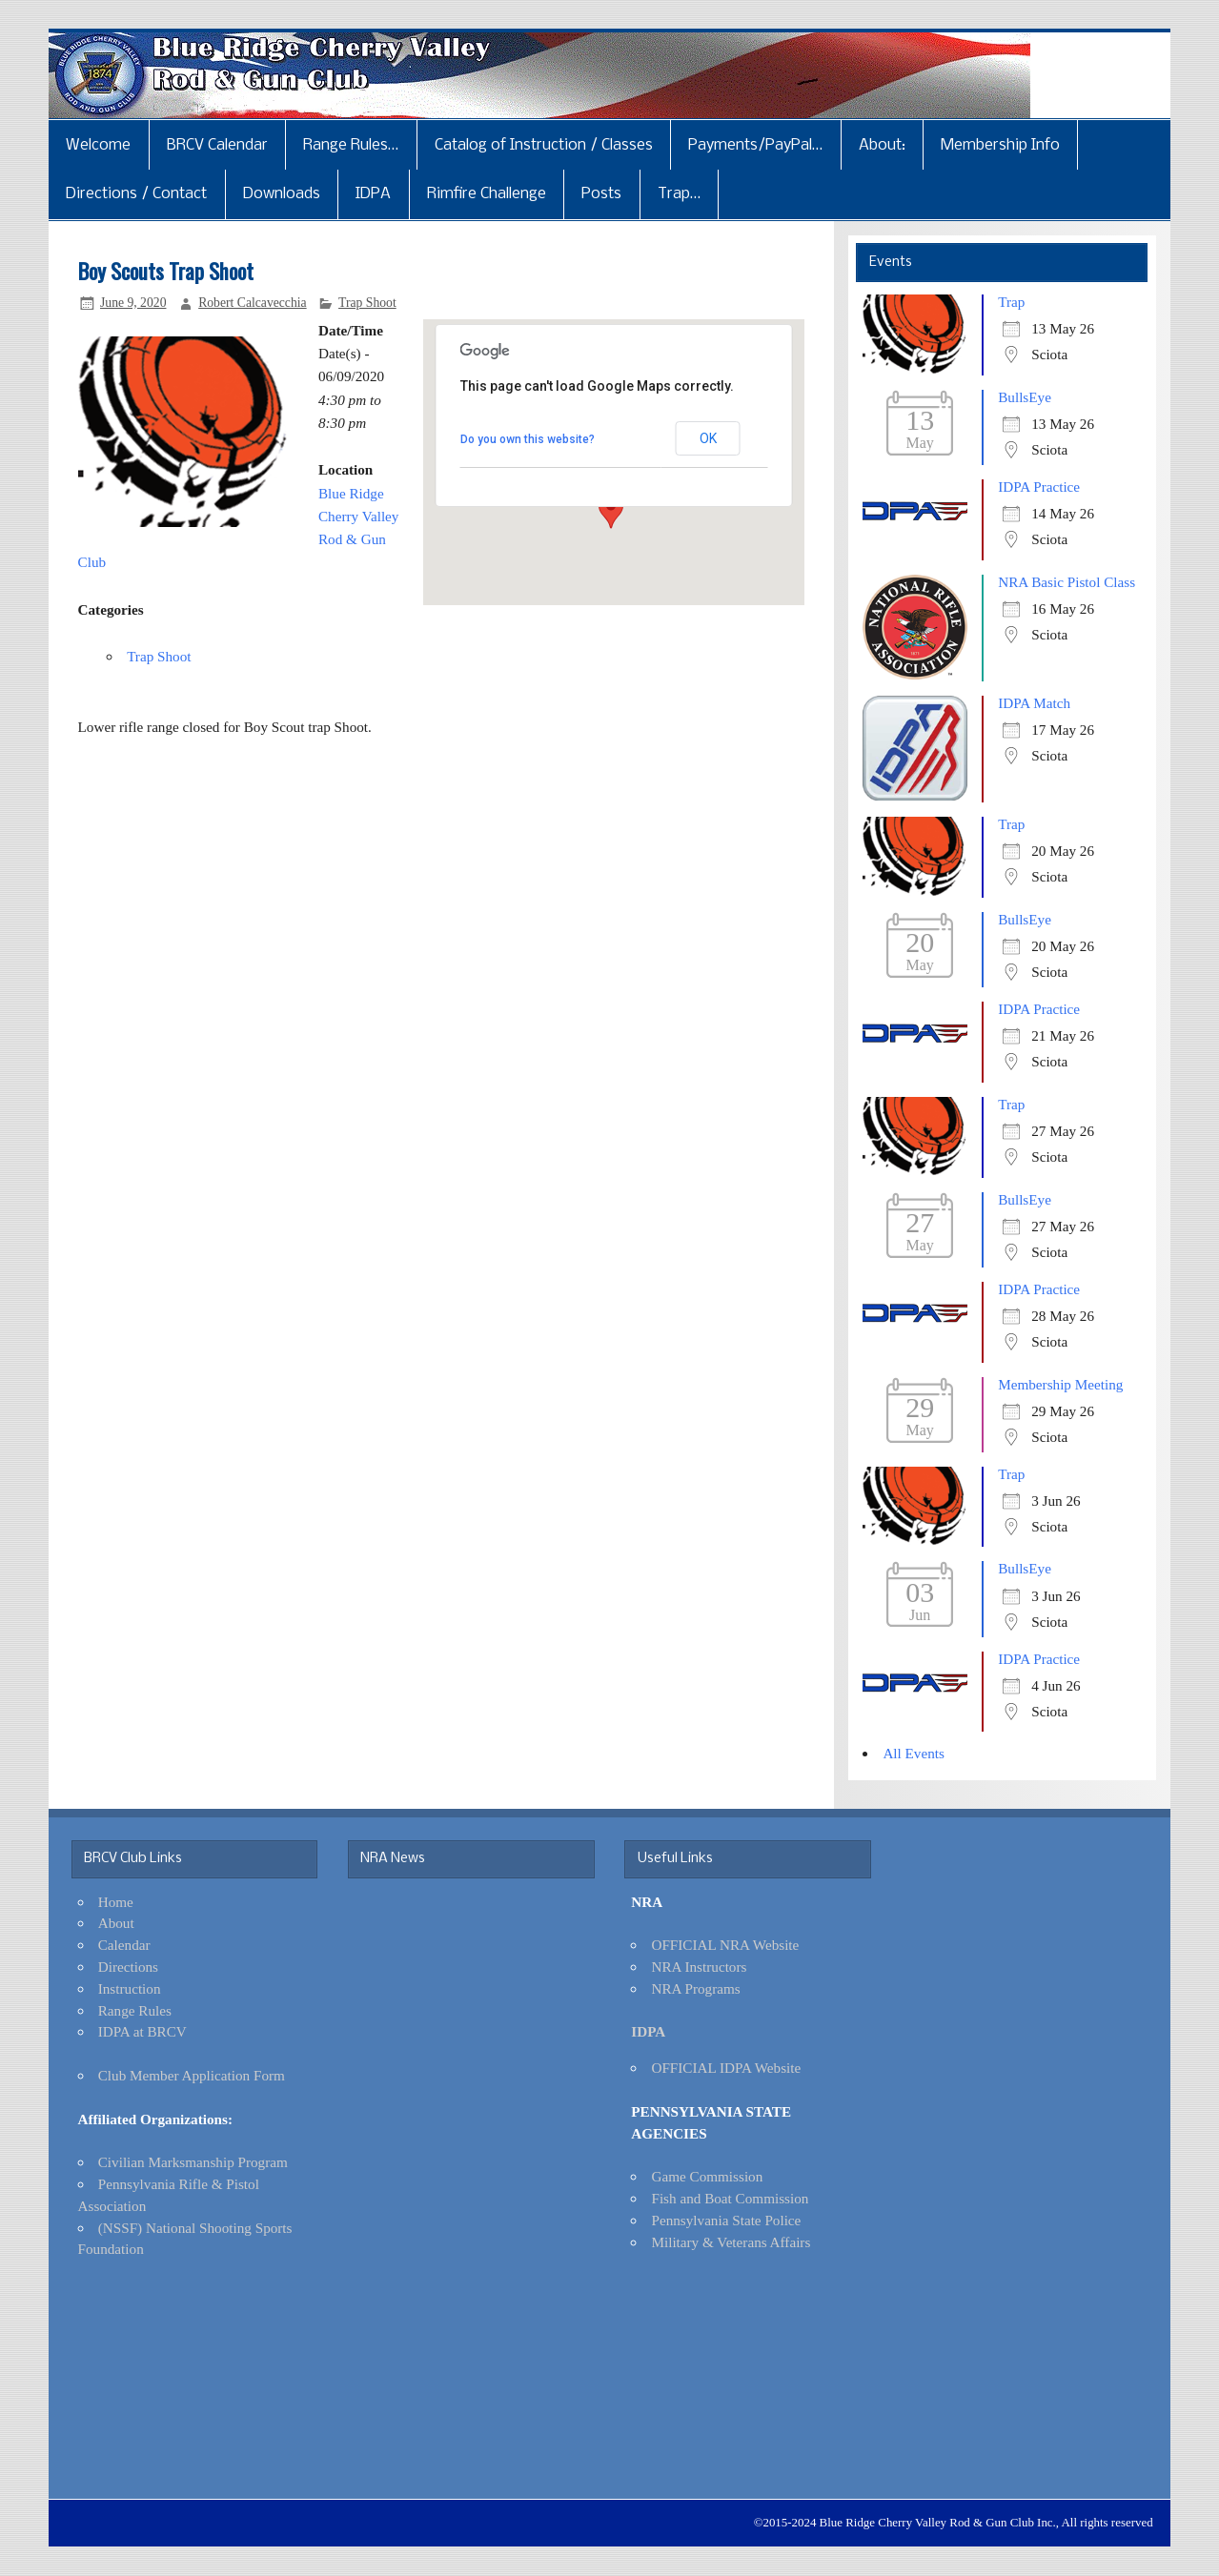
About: (882, 145)
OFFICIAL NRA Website (725, 1945)
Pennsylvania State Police (726, 2220)
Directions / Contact (136, 194)
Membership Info (1000, 145)
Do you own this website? (527, 439)
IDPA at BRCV (142, 2031)
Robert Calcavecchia (252, 302)
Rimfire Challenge (486, 194)
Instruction (129, 1988)
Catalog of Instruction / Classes (544, 145)
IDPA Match (1034, 703)
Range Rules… (350, 145)
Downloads (281, 194)
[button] (611, 511)
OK (708, 438)
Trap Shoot (367, 302)
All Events (914, 1753)
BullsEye (1024, 397)
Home (115, 1902)
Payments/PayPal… (755, 145)
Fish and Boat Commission (729, 2198)
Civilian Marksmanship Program (193, 2162)
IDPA (373, 194)
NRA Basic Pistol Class (1066, 582)
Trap (1011, 302)
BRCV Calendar (217, 145)
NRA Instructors (698, 1966)
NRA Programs (695, 1988)
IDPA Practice (1039, 486)
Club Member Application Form (191, 2075)
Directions (128, 1966)
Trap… (679, 194)
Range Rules (135, 2010)
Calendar (124, 1945)
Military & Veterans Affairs (730, 2242)
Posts (601, 194)
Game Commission (706, 2176)
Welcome (98, 145)
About (116, 1923)
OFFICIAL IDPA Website (726, 2067)
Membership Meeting (1060, 1384)
